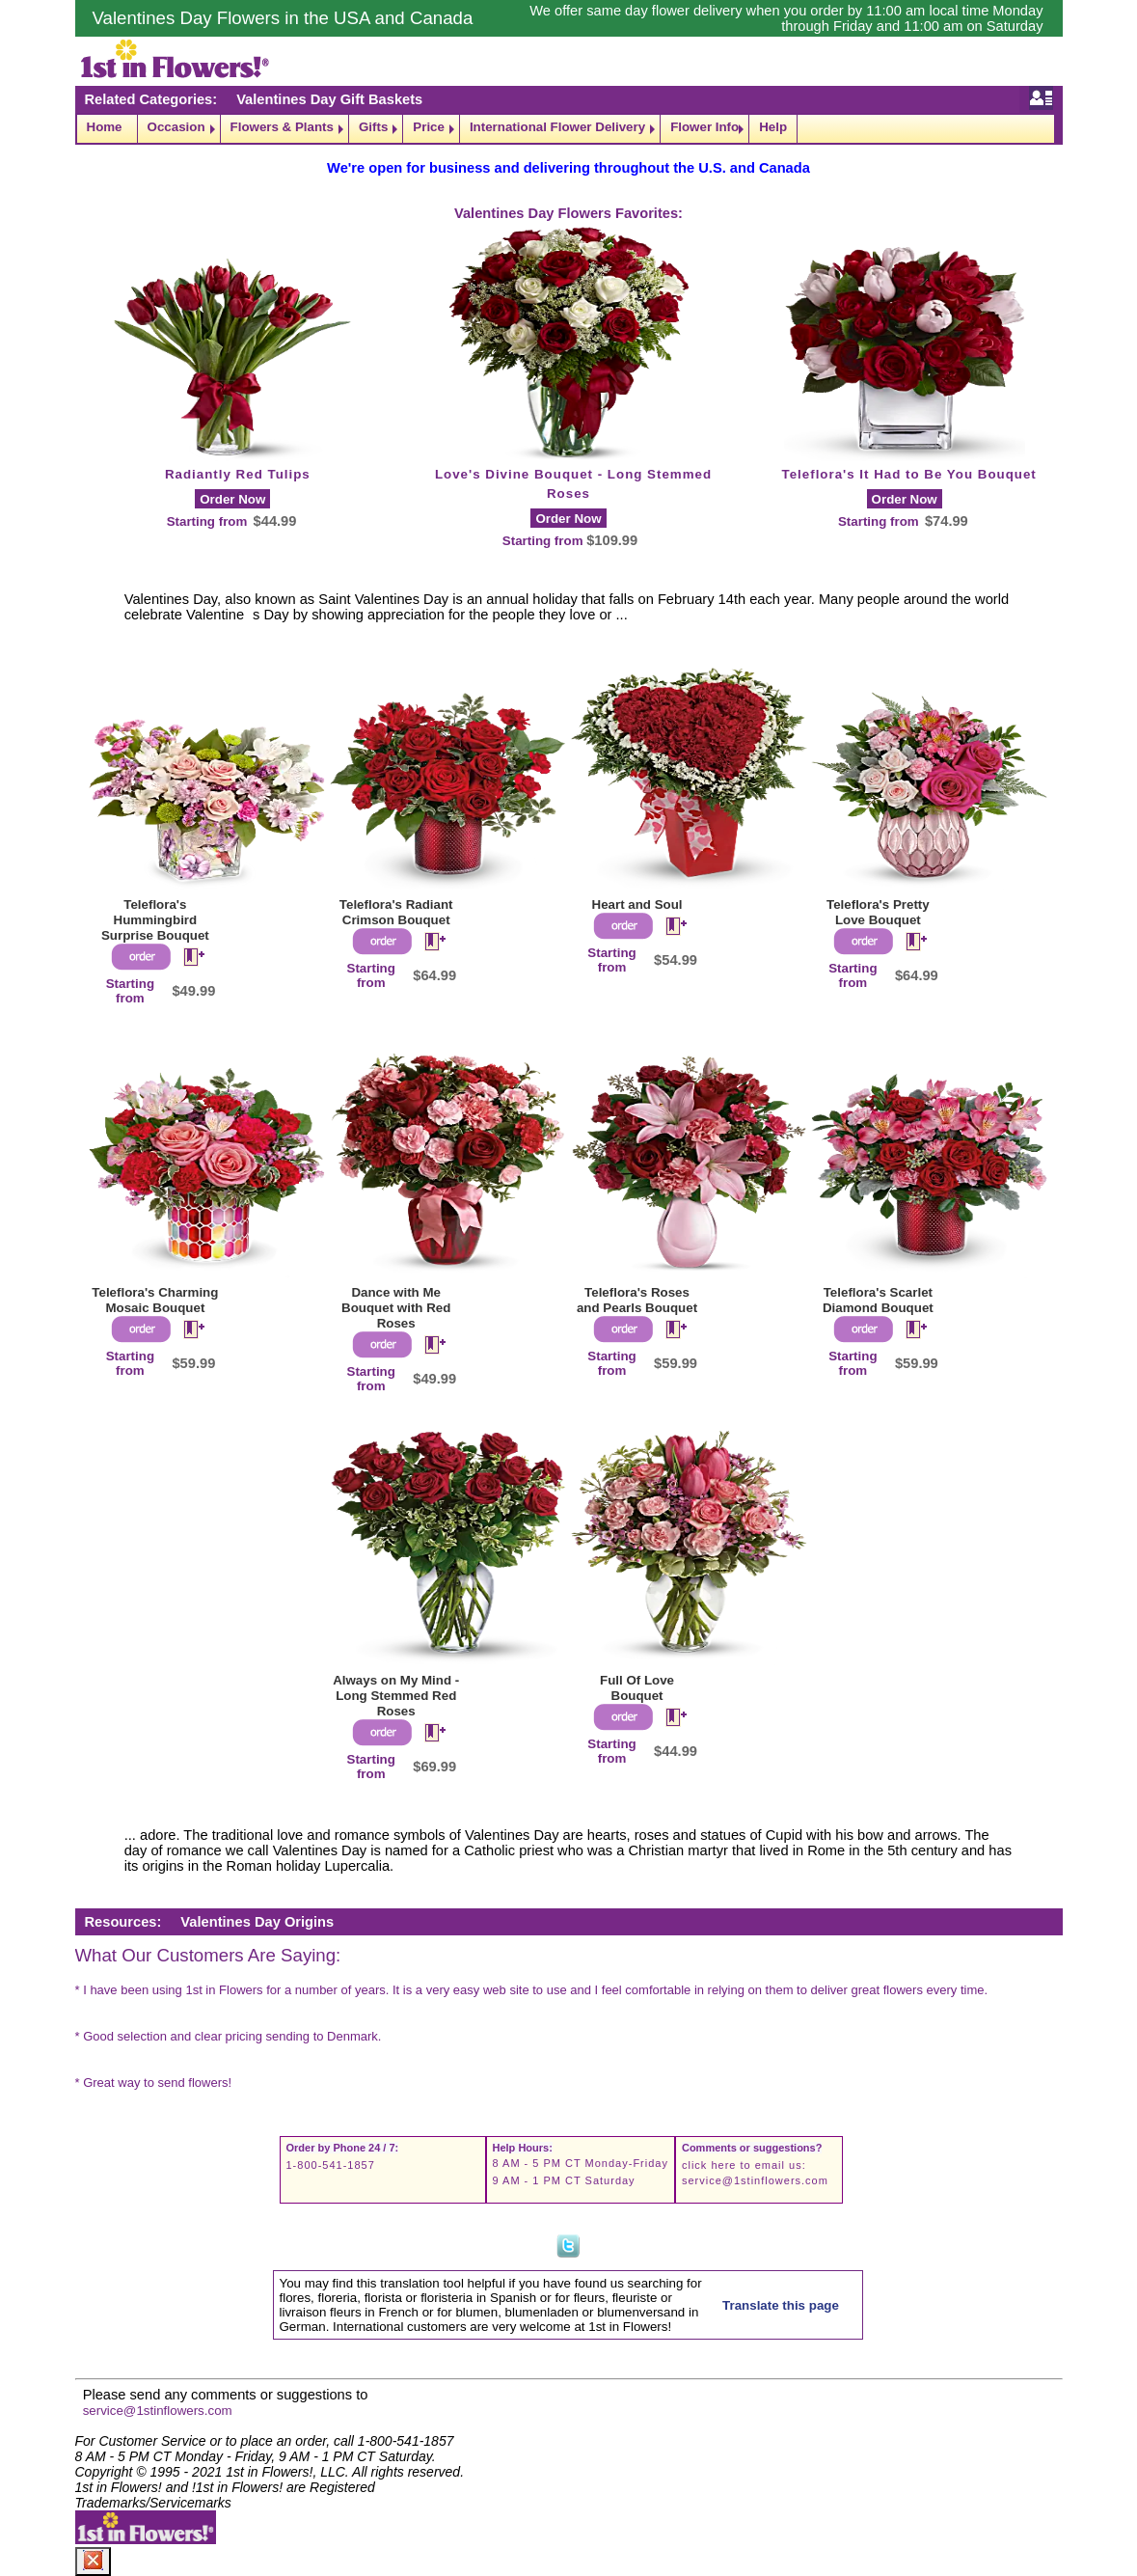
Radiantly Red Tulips (238, 474)
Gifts (373, 127)
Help (773, 127)
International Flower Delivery (557, 127)
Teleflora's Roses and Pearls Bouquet (637, 1300)
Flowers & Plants (282, 127)
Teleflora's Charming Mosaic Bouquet (155, 1300)
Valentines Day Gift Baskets (329, 99)
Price (429, 127)
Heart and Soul (637, 904)
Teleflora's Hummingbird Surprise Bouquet (155, 920)
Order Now (232, 499)
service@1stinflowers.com (755, 2180)
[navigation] (569, 129)
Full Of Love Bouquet (637, 1688)
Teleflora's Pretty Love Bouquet (878, 912)
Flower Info (704, 127)
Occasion (176, 127)
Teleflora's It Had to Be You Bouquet (909, 474)
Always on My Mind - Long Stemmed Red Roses (396, 1695)
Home (104, 127)
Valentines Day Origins (257, 1922)
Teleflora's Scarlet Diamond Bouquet (878, 1300)
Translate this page (780, 2305)
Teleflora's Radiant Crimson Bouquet (396, 912)
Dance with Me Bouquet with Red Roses (395, 1307)
